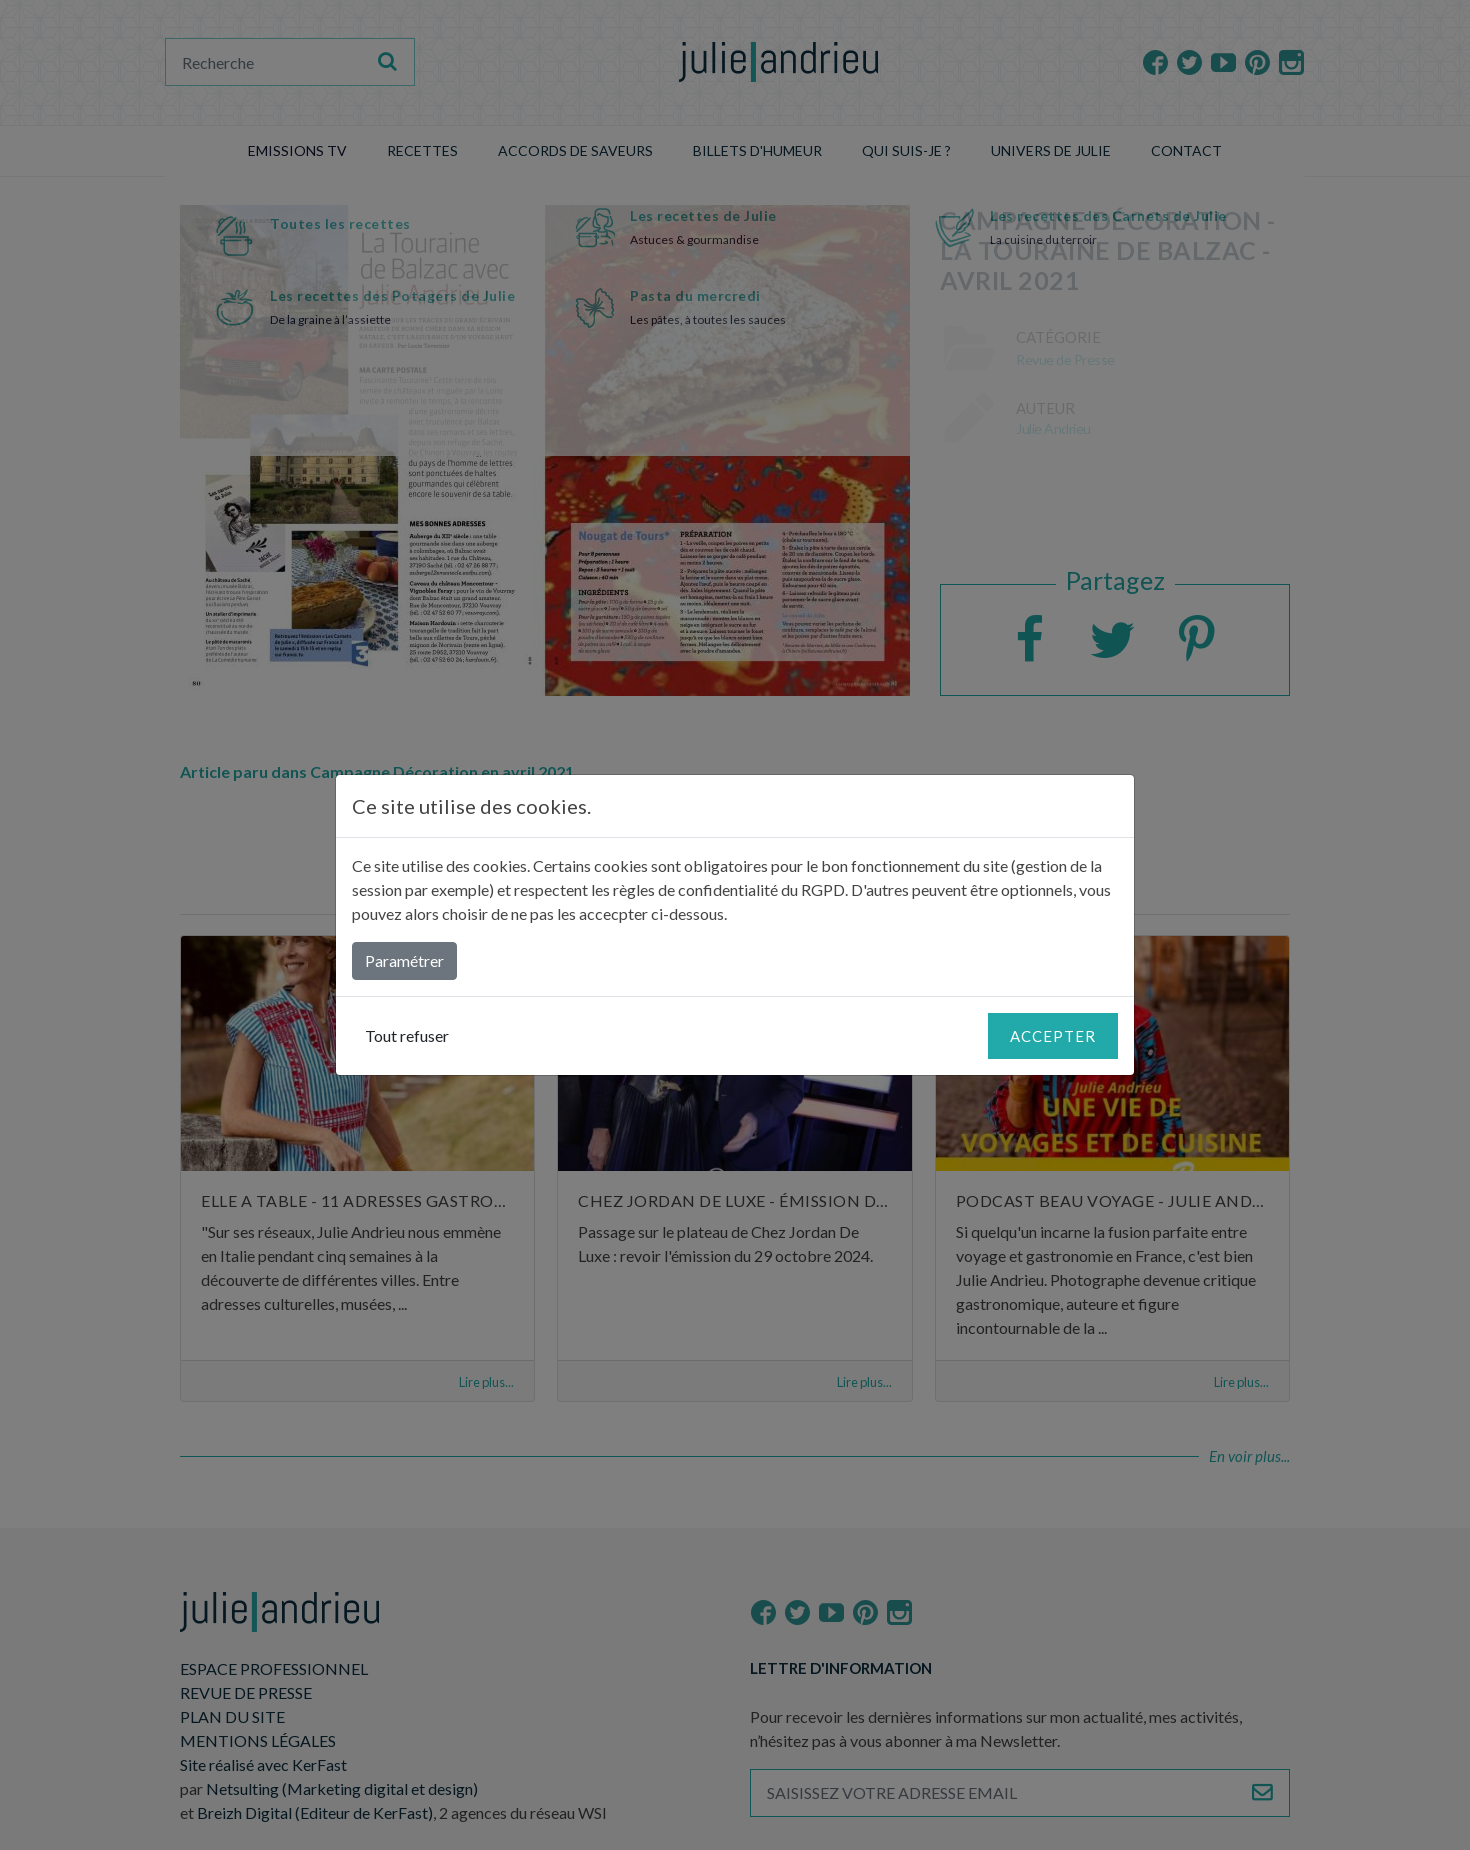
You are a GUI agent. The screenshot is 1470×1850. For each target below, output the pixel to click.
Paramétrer (404, 960)
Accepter (1053, 1036)
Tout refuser (407, 1035)
